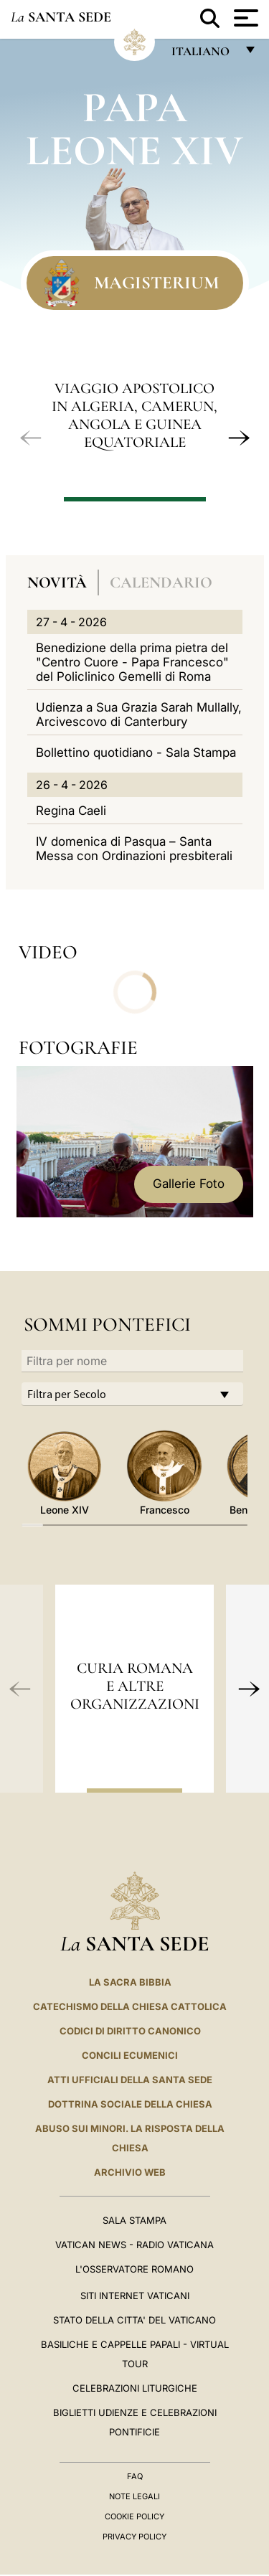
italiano (203, 55)
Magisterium (156, 282)
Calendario (161, 582)
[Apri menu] (244, 18)
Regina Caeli (71, 810)
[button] (30, 437)
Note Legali (134, 2496)
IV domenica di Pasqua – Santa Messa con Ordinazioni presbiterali (134, 848)
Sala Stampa (134, 2220)
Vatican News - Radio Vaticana (134, 2244)
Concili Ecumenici (130, 2055)
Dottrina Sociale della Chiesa (130, 2104)
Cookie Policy (134, 2516)
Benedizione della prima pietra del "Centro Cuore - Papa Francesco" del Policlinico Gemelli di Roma (132, 662)
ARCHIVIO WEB (130, 2172)
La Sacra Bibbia (130, 1982)
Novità (57, 582)
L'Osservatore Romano (134, 2269)
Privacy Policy (134, 2537)
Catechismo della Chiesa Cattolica (130, 2006)
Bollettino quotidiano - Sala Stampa (136, 752)
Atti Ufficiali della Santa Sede (129, 2079)
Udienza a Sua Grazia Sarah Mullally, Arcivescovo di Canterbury (139, 714)
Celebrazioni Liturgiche (134, 2388)
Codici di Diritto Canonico (130, 2031)
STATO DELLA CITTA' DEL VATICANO (134, 2320)
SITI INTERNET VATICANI (134, 2295)
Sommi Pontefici (107, 1324)
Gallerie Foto (189, 1183)
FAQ (135, 2476)
